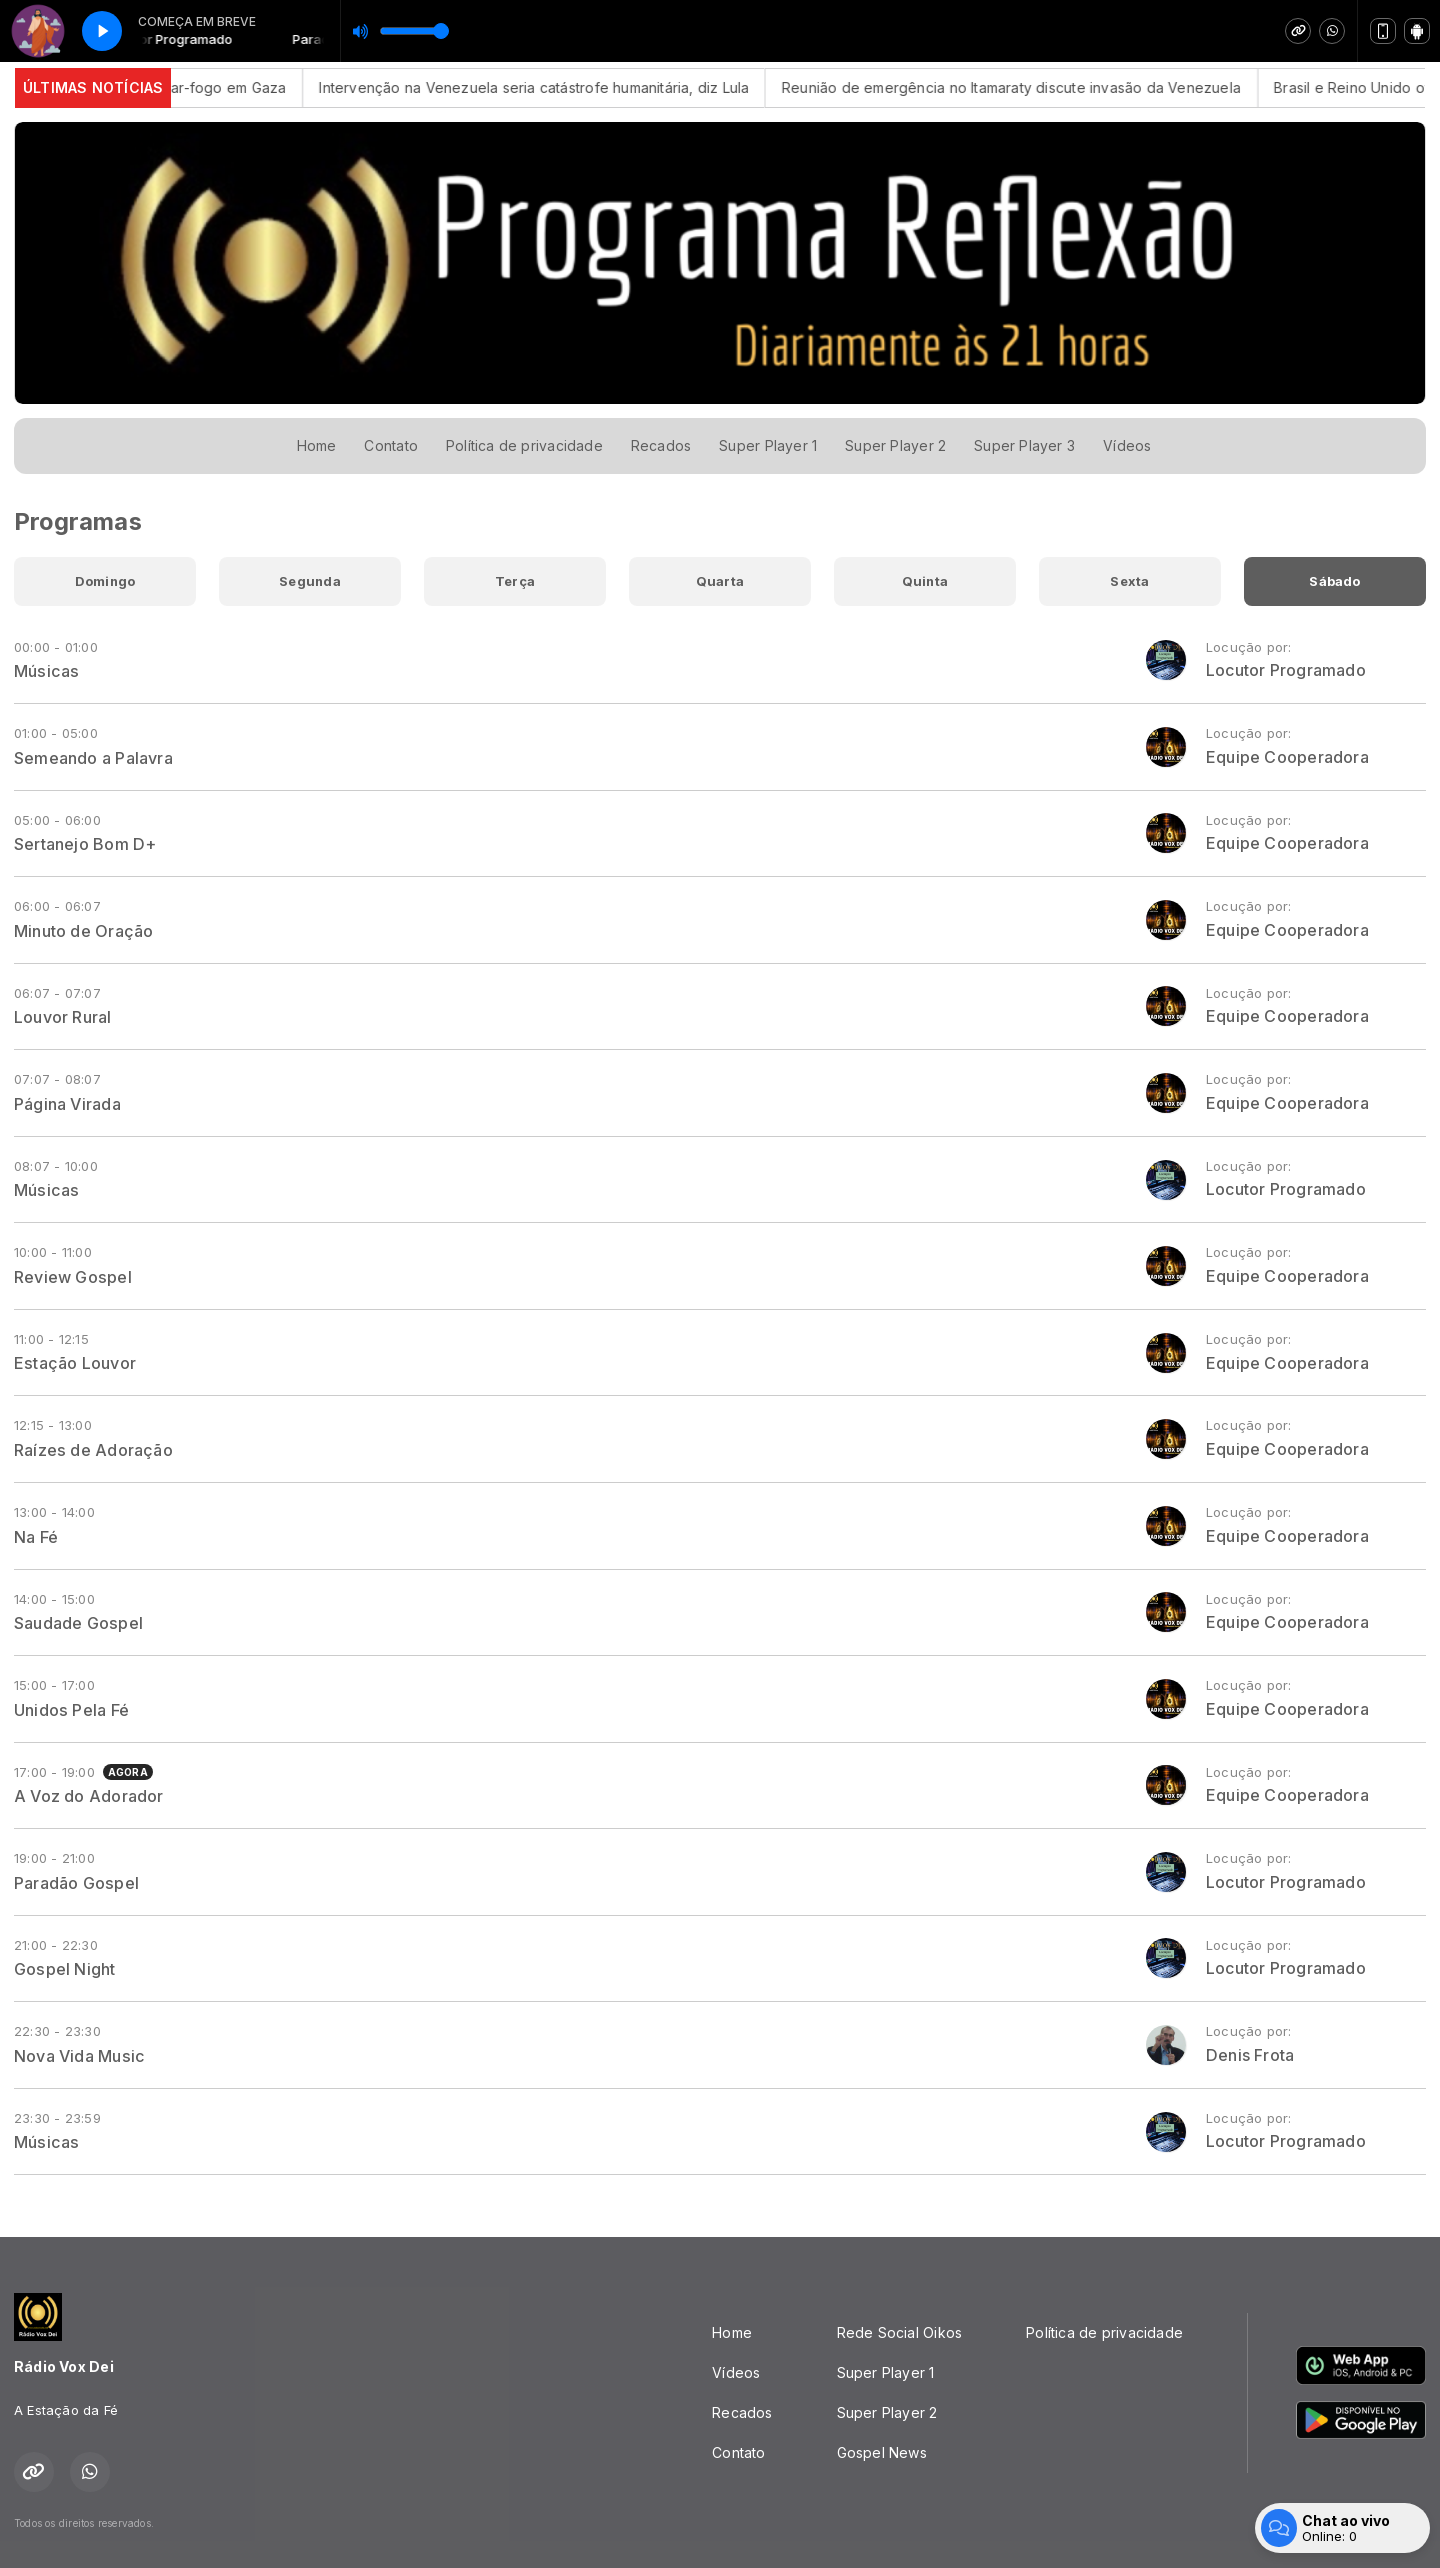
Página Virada (67, 1104)
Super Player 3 (1024, 445)
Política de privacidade (524, 445)
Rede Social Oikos (900, 2332)
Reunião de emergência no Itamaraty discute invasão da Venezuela (1034, 87)
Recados (661, 445)
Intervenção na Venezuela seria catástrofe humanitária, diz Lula (558, 87)
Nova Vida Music (79, 2056)
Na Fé (36, 1537)
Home (317, 445)
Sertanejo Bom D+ (85, 844)
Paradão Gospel (76, 1883)
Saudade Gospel (78, 1623)
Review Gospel (73, 1277)
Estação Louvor (75, 1363)
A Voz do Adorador (89, 1796)
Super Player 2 (895, 445)
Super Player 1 (768, 445)
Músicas (46, 671)
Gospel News (882, 2452)
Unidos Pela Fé (71, 1710)
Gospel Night (65, 1969)
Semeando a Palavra (93, 758)
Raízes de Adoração (93, 1450)
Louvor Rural (63, 1017)
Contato (390, 445)
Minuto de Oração (83, 931)
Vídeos (1127, 445)
